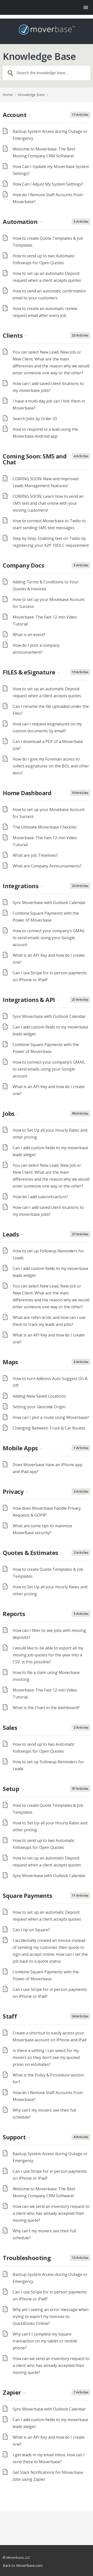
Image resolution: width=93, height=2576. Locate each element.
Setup (13, 1789)
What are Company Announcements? (47, 866)
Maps (13, 1362)
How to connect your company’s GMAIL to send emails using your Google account (49, 937)
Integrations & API (31, 1000)
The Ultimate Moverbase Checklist (45, 827)
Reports (16, 1614)
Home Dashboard (29, 793)
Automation (22, 221)
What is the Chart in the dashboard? (46, 1707)
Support (16, 2137)
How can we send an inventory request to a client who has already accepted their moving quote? (51, 2213)
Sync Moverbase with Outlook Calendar (49, 902)
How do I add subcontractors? (40, 1196)
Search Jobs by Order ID (35, 418)
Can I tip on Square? (31, 1929)
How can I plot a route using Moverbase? (51, 1417)
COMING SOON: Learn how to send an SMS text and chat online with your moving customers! (48, 503)
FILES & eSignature (31, 672)
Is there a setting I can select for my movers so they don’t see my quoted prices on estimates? (46, 2057)
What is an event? (29, 634)
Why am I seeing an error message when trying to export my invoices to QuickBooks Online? (51, 2316)
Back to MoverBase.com (23, 2565)
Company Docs (26, 565)
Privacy (15, 1491)
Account (17, 115)
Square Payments (30, 1895)
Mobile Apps (22, 1448)
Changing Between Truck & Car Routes (49, 1428)
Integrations (23, 886)
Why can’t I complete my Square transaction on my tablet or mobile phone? (45, 2341)
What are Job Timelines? (35, 855)
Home (8, 94)
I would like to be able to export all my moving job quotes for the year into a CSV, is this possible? (48, 1655)
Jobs (11, 1113)
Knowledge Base (31, 94)
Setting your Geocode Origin (39, 1406)
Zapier (14, 2392)
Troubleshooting (29, 2258)
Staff (12, 2016)
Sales (12, 1727)
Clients (15, 335)
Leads (13, 1234)
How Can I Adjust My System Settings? (48, 184)
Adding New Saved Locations (39, 1396)
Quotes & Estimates (33, 1553)
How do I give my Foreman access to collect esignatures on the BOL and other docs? (51, 766)
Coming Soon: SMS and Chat (34, 459)
